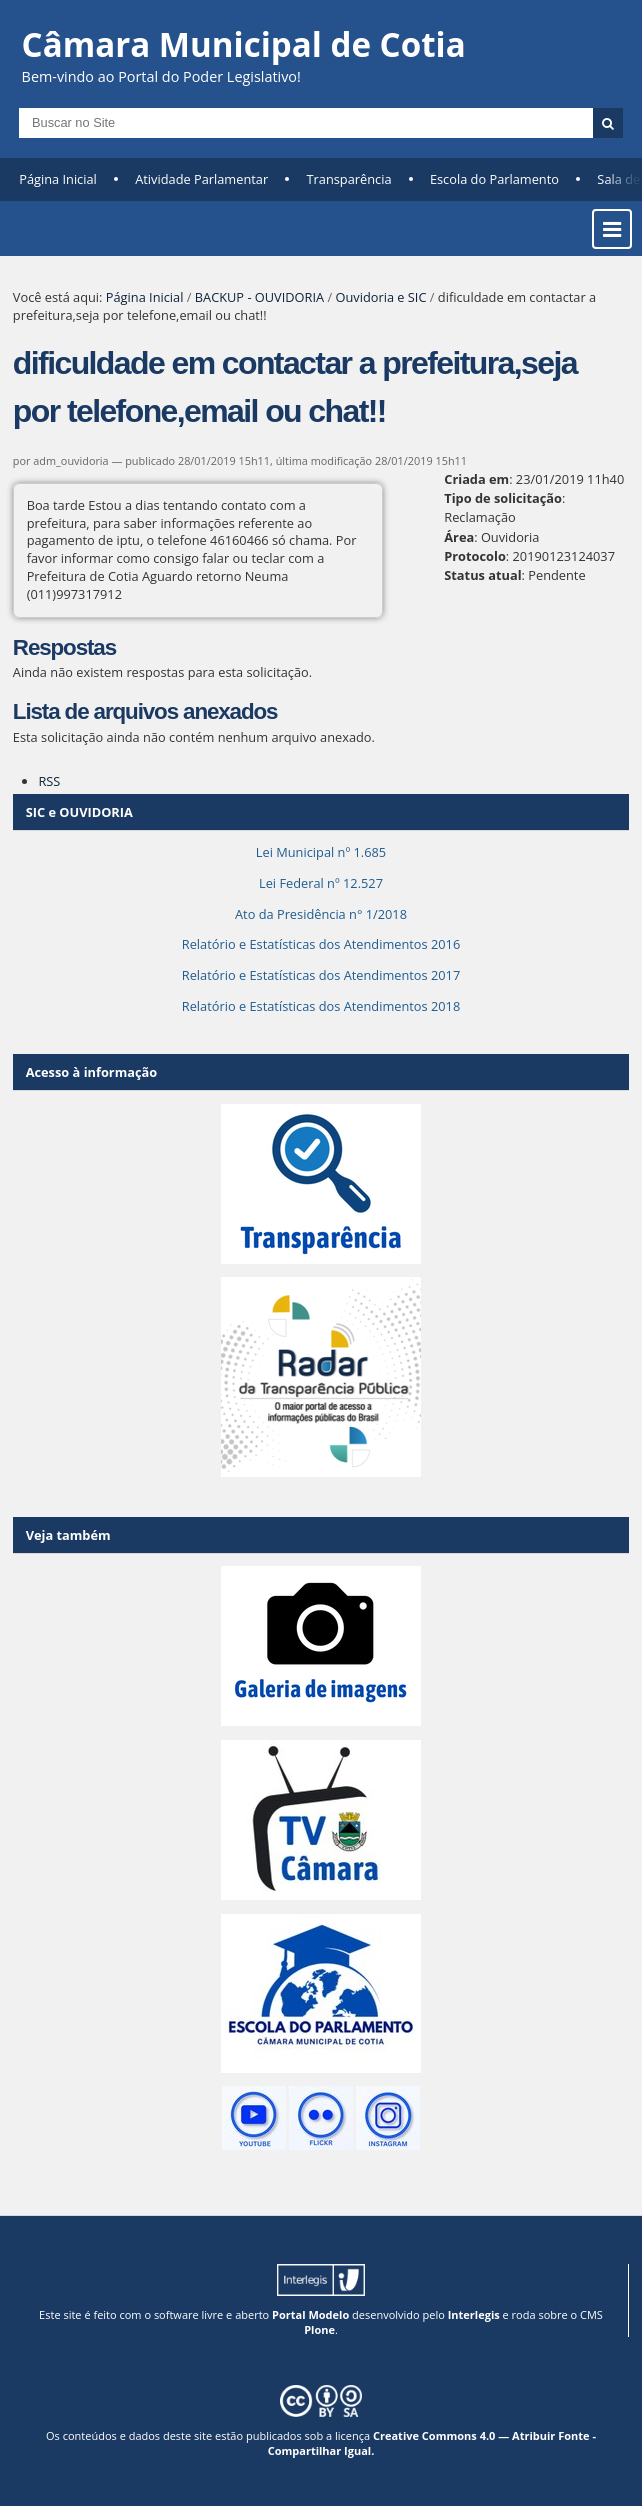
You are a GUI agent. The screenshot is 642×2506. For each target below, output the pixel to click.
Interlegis (474, 2314)
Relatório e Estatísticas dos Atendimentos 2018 (321, 1006)
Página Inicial (58, 179)
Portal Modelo (310, 2314)
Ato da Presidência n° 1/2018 (321, 914)
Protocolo (475, 556)
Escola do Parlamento (494, 179)
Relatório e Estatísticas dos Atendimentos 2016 (321, 944)
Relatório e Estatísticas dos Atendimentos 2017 (321, 975)
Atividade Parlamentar (201, 179)
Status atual (482, 575)
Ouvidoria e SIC (380, 297)
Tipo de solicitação (503, 498)
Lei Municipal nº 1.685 (321, 852)
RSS (49, 781)
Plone (319, 2329)
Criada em (476, 479)
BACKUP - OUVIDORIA (259, 297)
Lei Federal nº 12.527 (321, 883)
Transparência (349, 179)
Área (459, 537)
